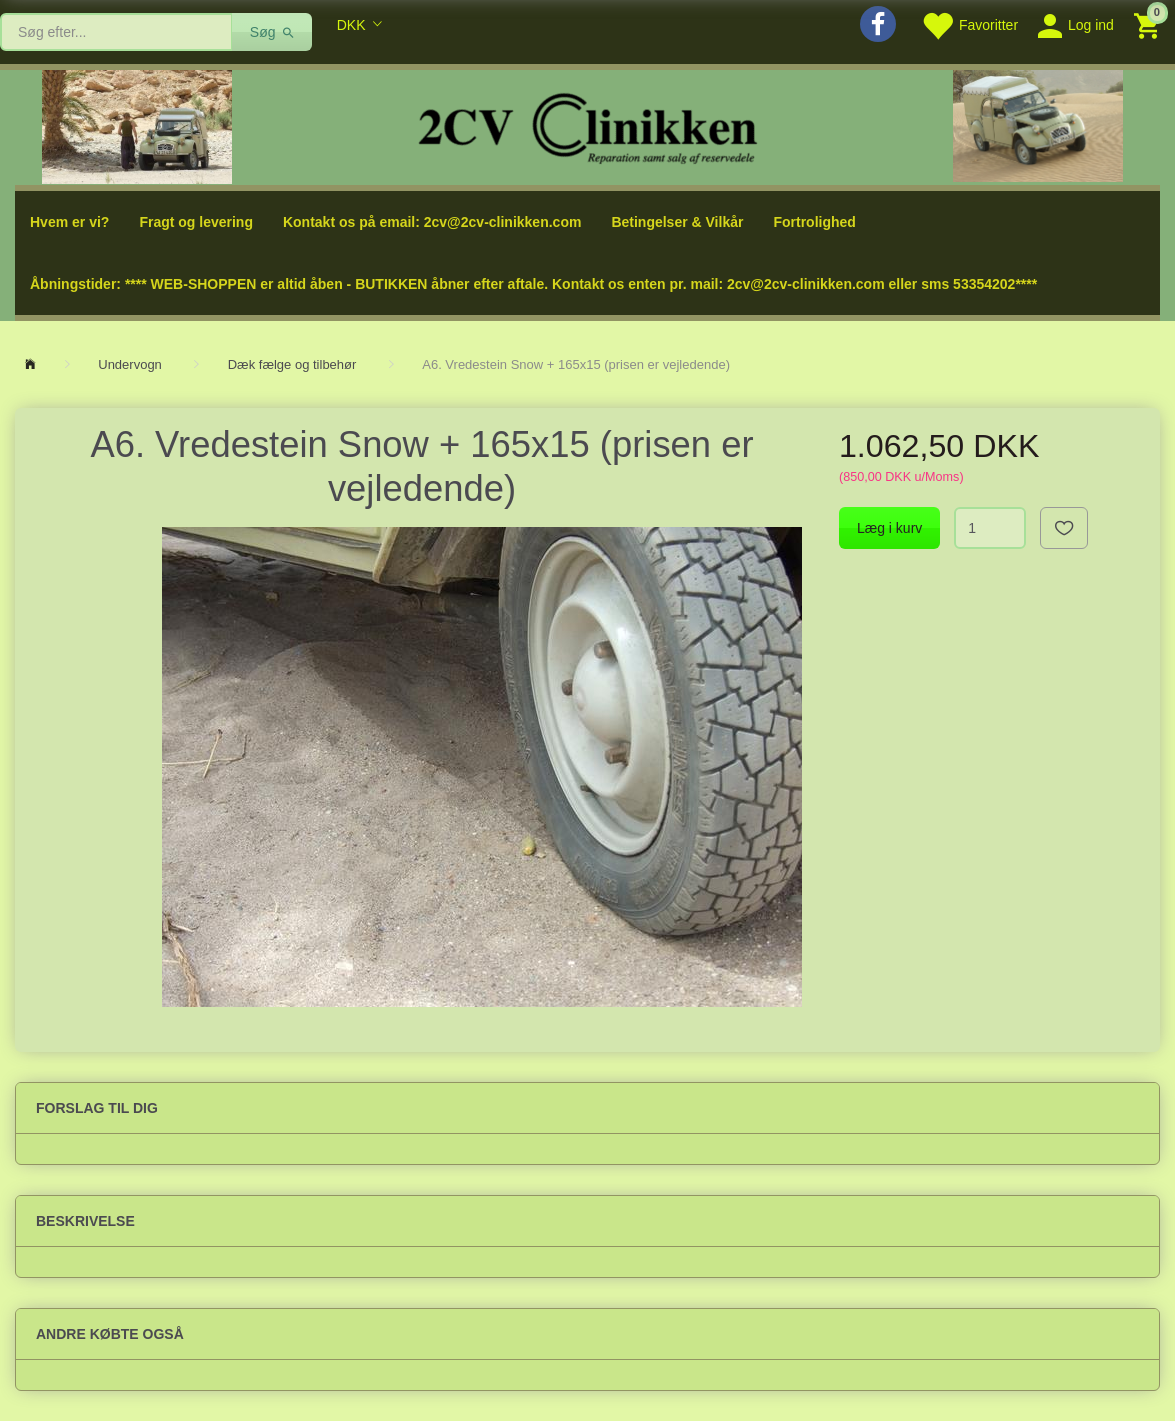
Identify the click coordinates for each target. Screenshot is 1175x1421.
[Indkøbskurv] (1149, 24)
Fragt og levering (196, 222)
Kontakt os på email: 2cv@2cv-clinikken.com (432, 222)
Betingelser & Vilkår (677, 222)
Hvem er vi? (69, 222)
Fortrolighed (814, 222)
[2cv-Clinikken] (588, 125)
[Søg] (272, 32)
